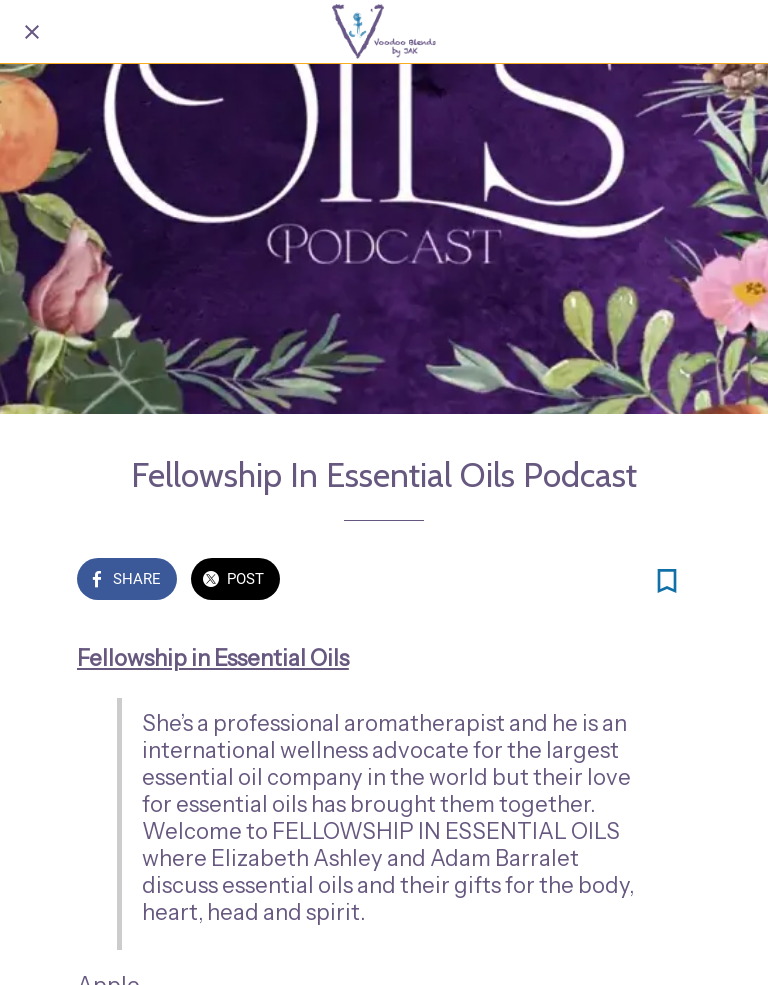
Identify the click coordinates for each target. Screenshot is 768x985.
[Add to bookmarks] (667, 581)
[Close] (32, 32)
